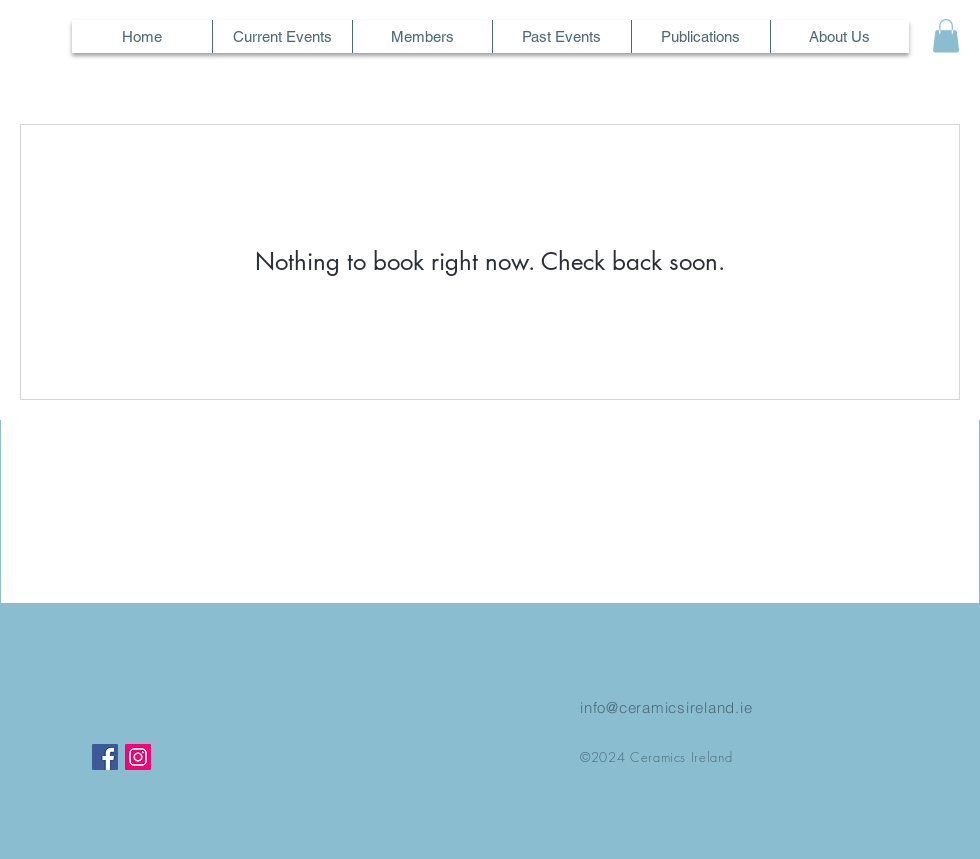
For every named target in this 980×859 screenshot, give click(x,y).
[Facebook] (105, 757)
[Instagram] (138, 757)
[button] (946, 35)
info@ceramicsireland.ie (666, 707)
